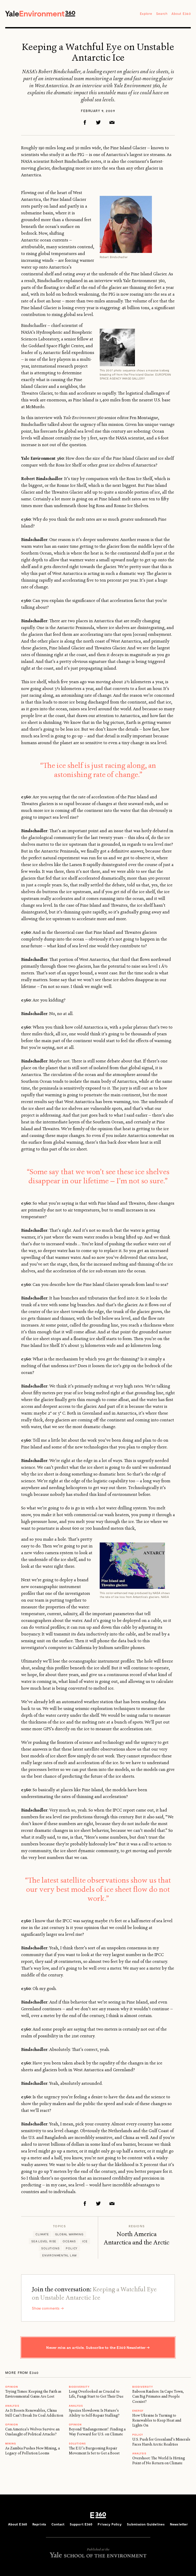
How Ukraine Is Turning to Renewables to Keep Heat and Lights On (156, 2422)
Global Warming (69, 2234)
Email (112, 123)
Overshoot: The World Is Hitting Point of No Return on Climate (158, 2463)
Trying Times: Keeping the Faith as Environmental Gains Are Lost (33, 2396)
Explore (146, 13)
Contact (57, 2526)
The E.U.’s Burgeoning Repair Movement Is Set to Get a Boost (94, 2453)
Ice (84, 2241)
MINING (10, 2445)
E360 (98, 2517)
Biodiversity (79, 2389)
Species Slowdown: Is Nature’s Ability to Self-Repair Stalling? (94, 2415)
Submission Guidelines (146, 2526)
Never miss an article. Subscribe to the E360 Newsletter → (98, 2349)
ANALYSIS (12, 2408)
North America (136, 2234)
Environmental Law (59, 2255)
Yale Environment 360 (41, 13)
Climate (42, 2234)
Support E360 (81, 2526)
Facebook (85, 123)
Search (162, 13)
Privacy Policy (110, 2526)
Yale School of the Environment (98, 2557)
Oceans (69, 2241)
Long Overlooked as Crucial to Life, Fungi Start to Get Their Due (96, 2396)
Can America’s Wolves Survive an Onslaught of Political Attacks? (32, 2434)
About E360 (181, 13)
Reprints (39, 2526)
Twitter (98, 123)
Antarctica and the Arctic (136, 2247)
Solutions (50, 2248)
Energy (138, 2413)
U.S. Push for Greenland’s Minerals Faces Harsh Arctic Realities (161, 2444)
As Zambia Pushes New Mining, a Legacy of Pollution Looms (32, 2453)
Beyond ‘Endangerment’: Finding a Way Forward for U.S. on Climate (97, 2434)
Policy (72, 2248)
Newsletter (179, 2526)
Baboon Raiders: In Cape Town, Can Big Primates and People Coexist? (158, 2398)
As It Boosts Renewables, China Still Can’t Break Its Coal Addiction (34, 2415)
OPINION (11, 2389)
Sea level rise (43, 2241)
